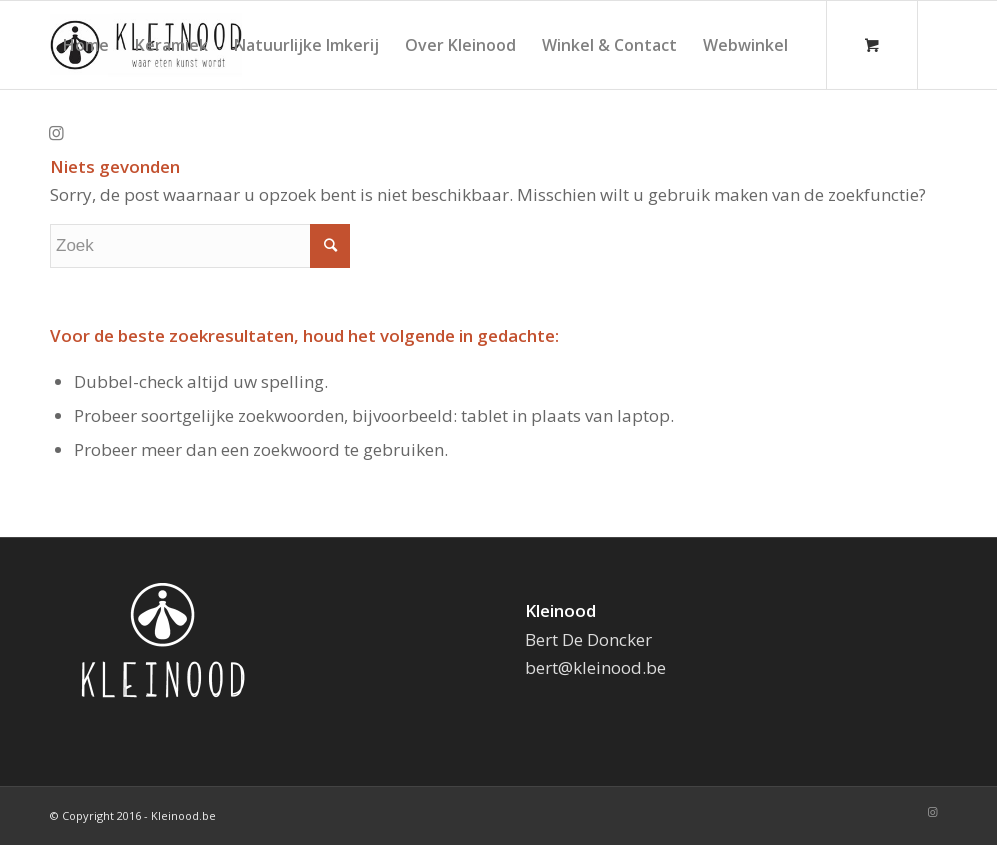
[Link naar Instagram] (56, 133)
